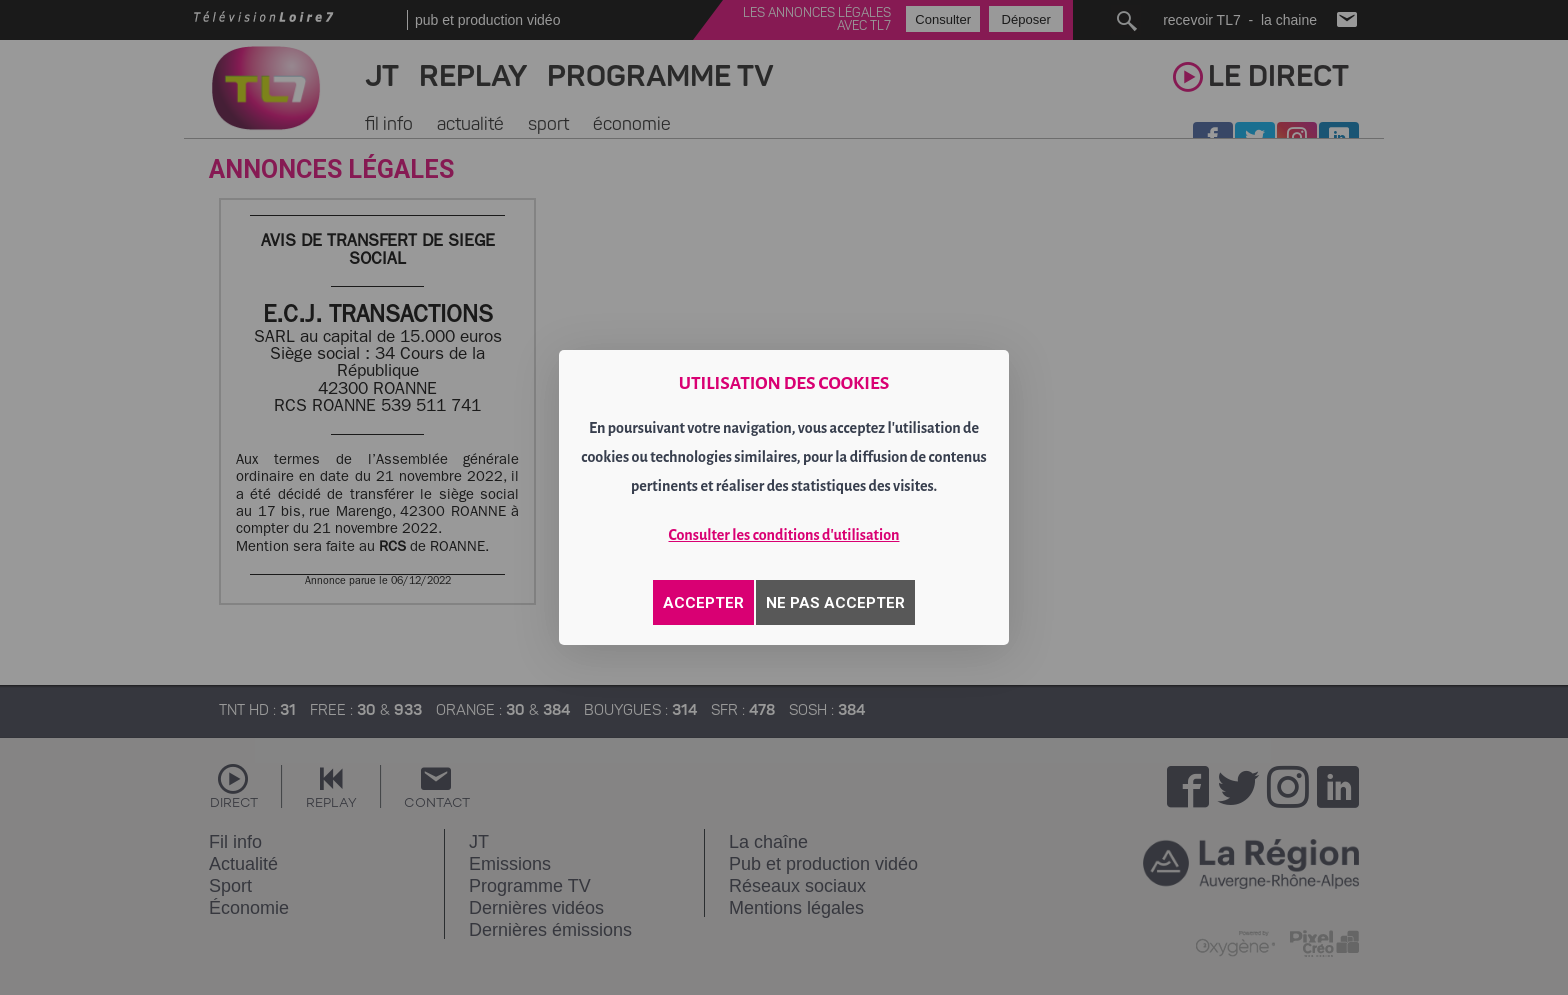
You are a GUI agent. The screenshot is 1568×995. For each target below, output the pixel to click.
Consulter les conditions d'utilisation (784, 535)
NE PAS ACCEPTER (835, 603)
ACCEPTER (703, 603)
